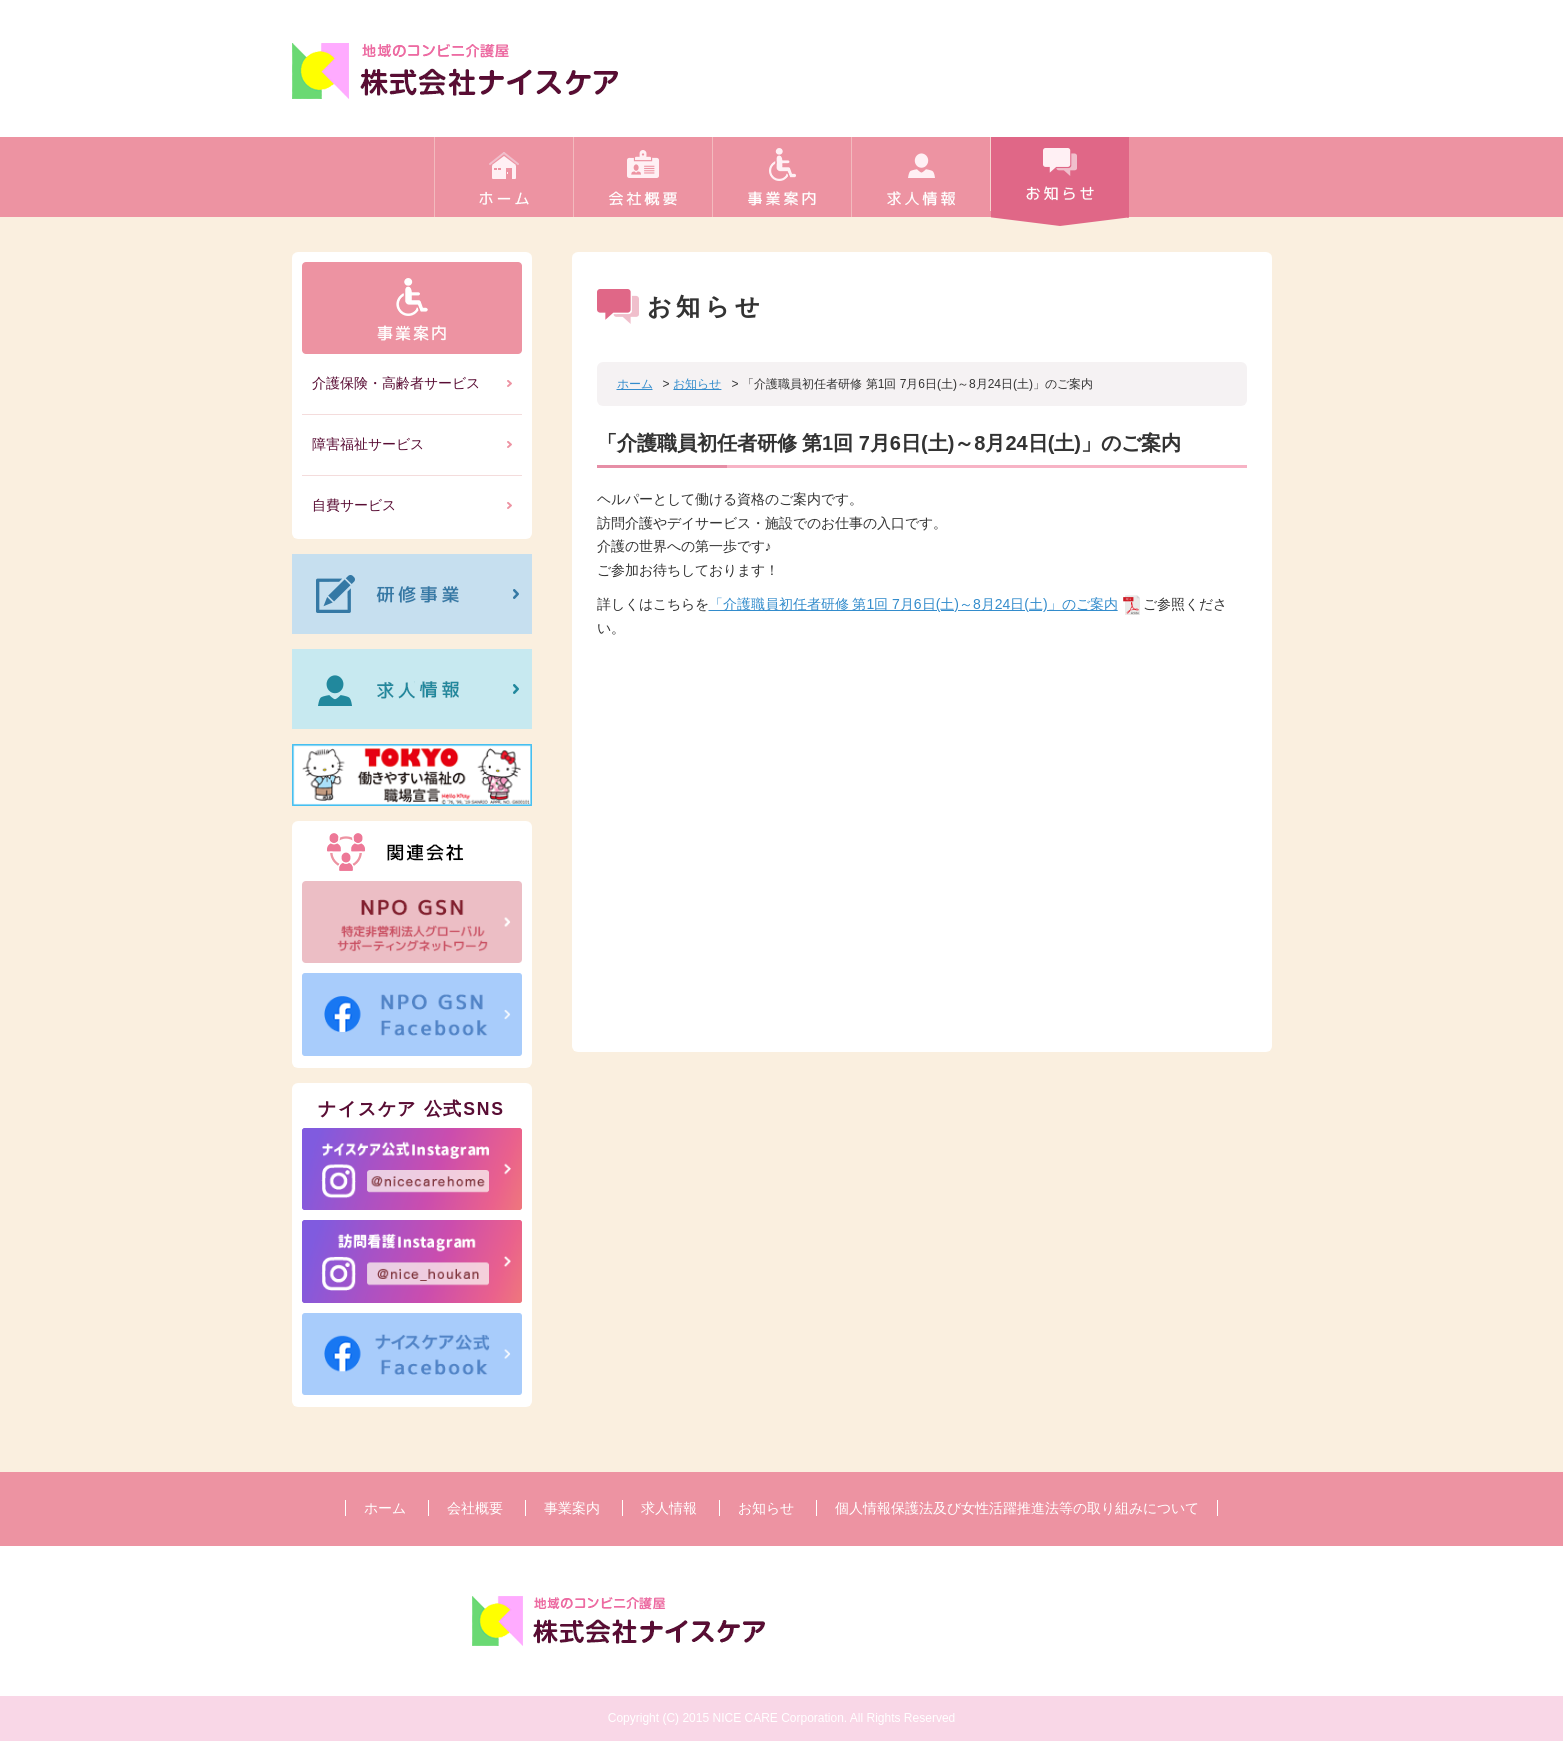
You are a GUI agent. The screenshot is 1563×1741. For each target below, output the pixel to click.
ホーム (503, 184)
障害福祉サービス (368, 444)
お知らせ (1059, 184)
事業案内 (781, 184)
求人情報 (920, 184)
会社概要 (642, 184)
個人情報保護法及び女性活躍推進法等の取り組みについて (1017, 1508)
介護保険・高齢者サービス (396, 383)
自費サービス (354, 505)
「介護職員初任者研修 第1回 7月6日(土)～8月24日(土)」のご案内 (913, 604)
